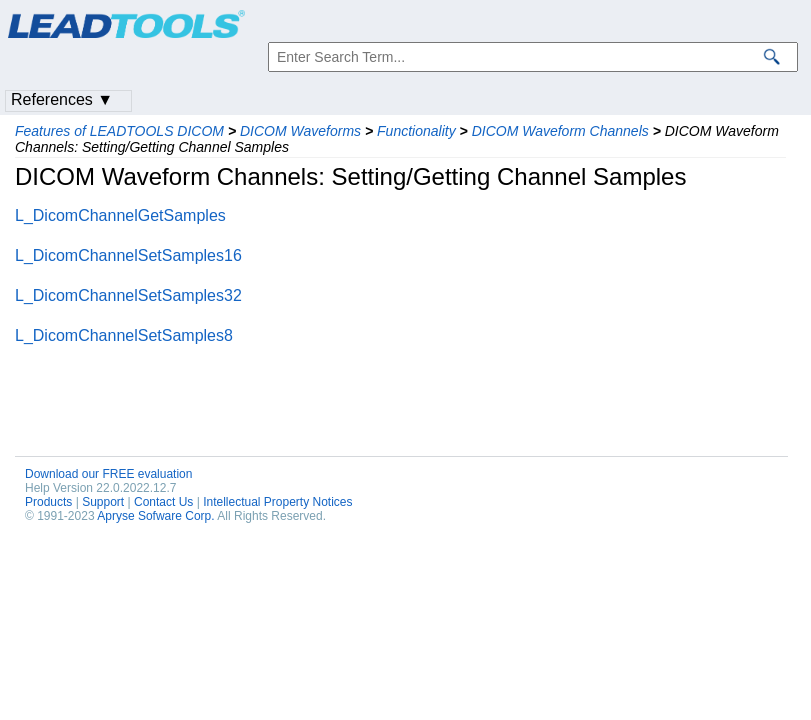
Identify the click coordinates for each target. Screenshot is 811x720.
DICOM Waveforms (300, 131)
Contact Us (163, 502)
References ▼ (62, 99)
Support (103, 502)
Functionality (416, 131)
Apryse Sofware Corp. (155, 516)
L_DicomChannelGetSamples (120, 215)
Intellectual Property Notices (277, 502)
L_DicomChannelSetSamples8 (124, 335)
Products (48, 502)
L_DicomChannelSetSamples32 (128, 295)
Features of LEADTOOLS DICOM (119, 131)
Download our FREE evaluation (108, 474)
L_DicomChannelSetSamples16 (128, 255)
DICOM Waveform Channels (560, 131)
